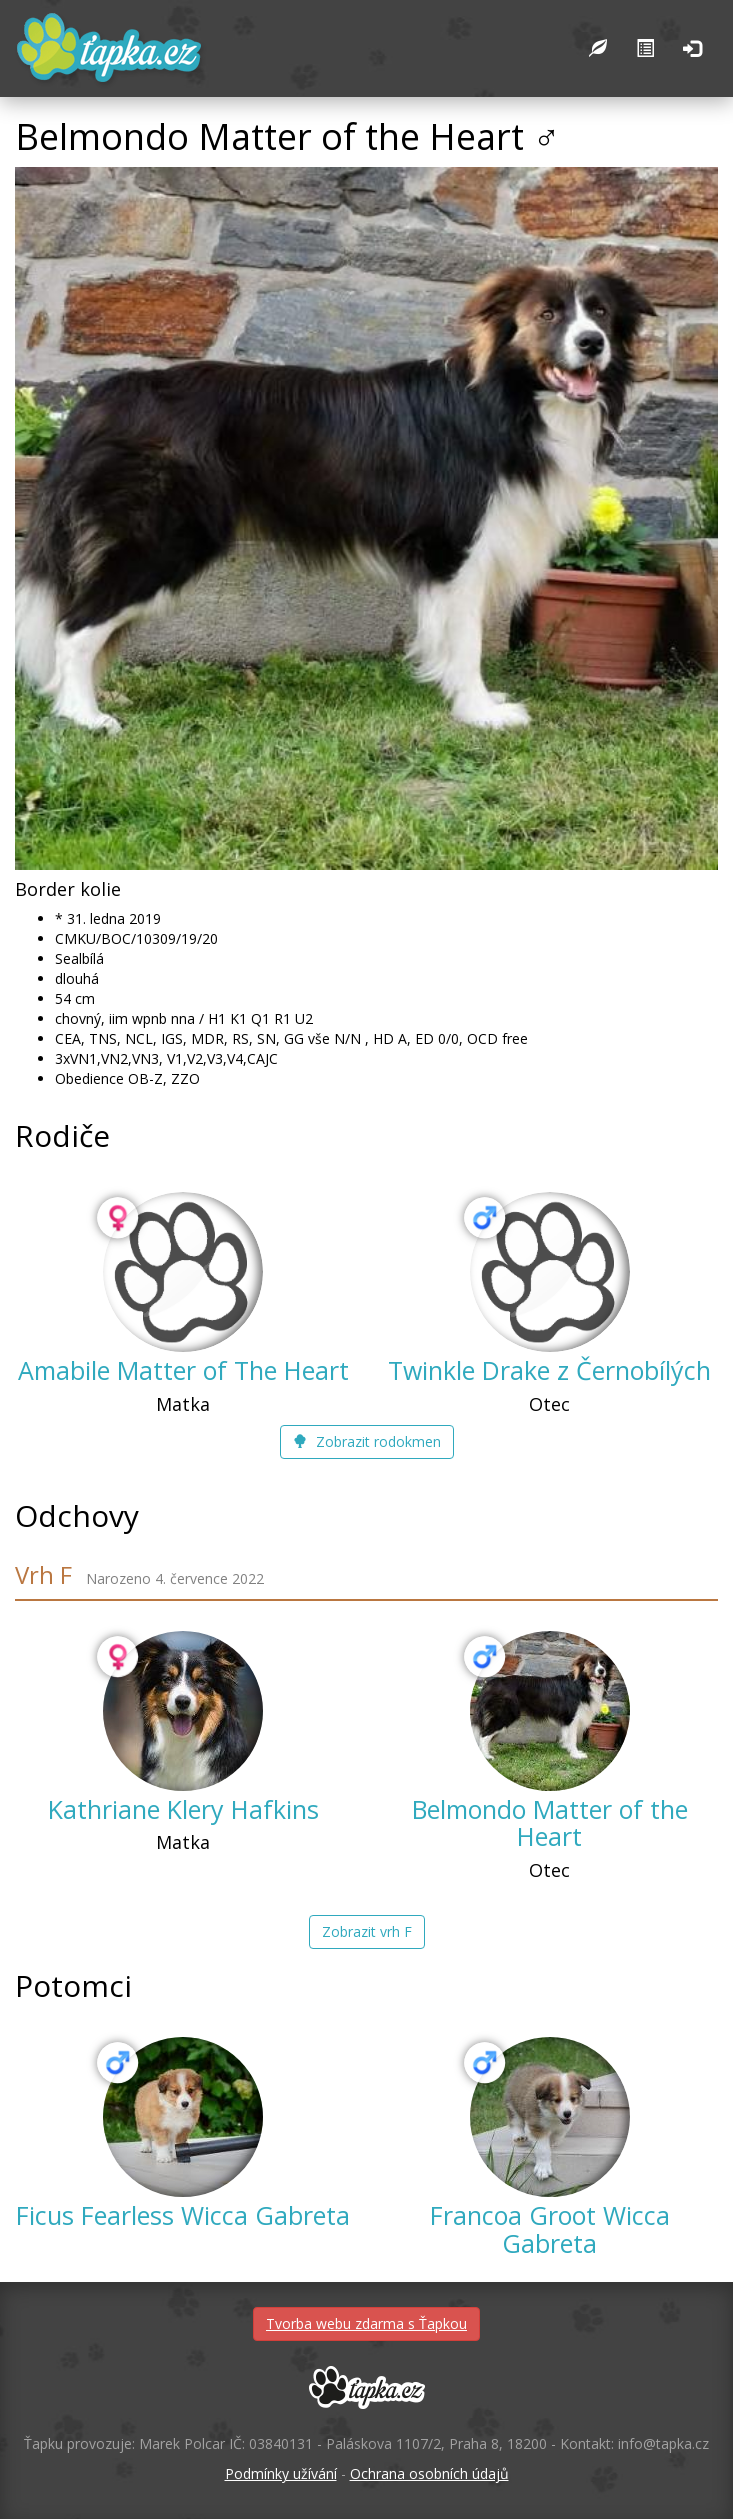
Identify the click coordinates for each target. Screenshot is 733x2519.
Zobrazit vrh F (367, 1931)
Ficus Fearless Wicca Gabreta (183, 2215)
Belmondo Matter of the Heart (550, 1823)
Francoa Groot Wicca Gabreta (550, 2229)
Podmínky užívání (281, 2473)
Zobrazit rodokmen (367, 1441)
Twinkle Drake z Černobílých (549, 1370)
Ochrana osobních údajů (429, 2473)
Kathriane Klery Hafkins (183, 1809)
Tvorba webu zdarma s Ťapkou (366, 2323)
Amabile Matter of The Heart (183, 1370)
